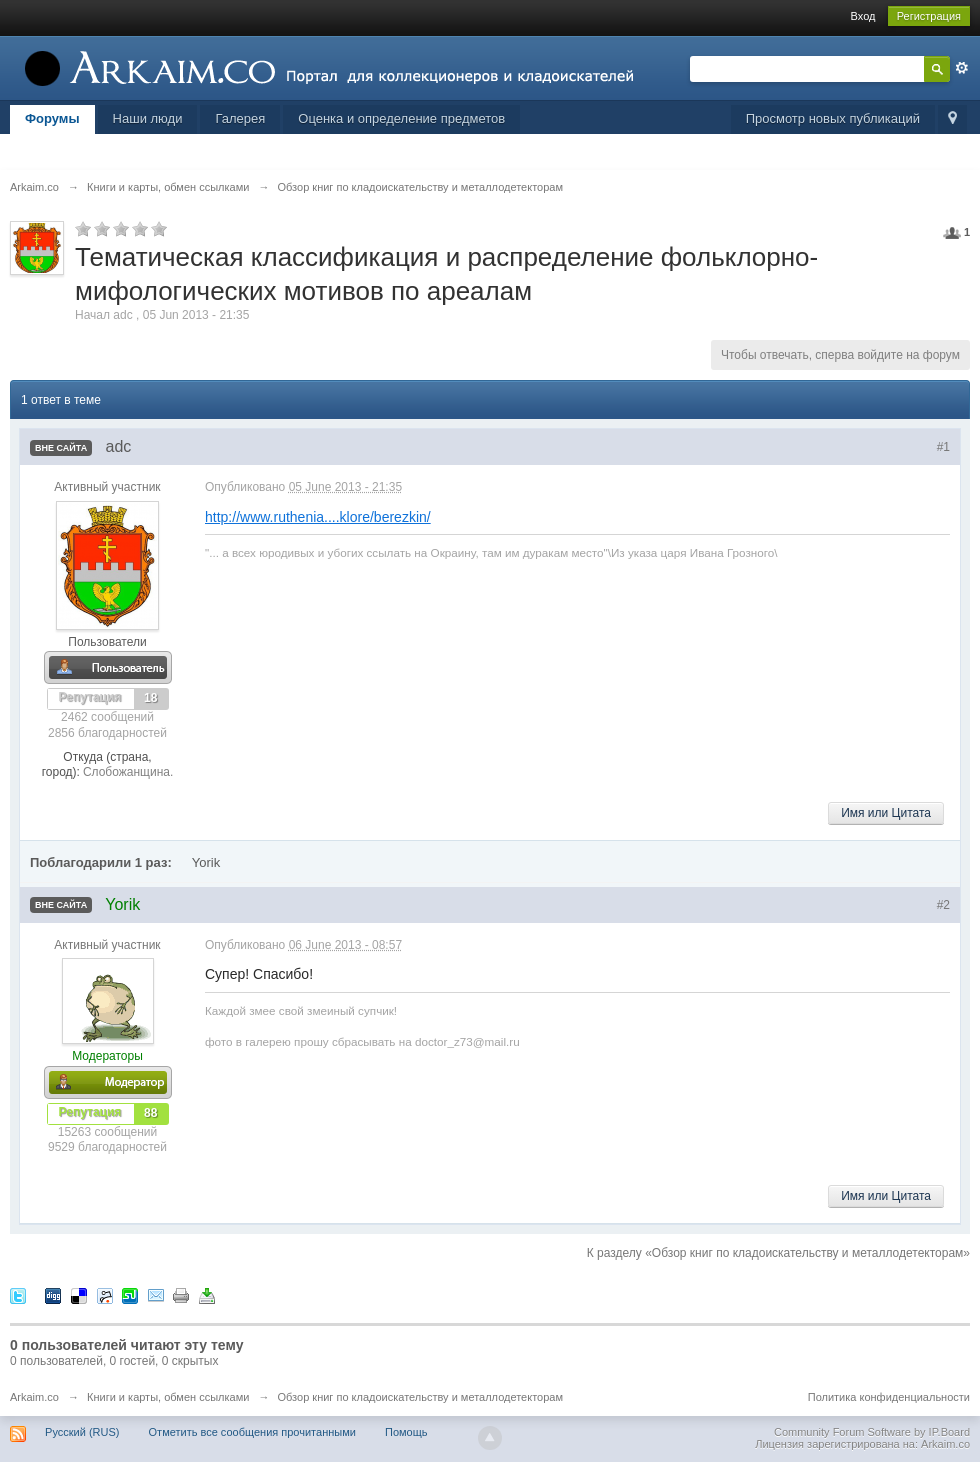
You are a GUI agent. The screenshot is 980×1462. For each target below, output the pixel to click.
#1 (943, 447)
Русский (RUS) (82, 1432)
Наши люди (148, 118)
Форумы (52, 118)
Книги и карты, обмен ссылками (168, 1397)
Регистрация (929, 16)
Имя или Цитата (886, 813)
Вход (863, 16)
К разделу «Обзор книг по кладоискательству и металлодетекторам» (778, 1253)
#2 (943, 905)
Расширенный (962, 68)
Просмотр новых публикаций (833, 118)
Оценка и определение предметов (401, 118)
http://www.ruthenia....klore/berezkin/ (318, 517)
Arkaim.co (34, 1397)
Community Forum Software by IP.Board (872, 1432)
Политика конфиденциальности (889, 1397)
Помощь (406, 1432)
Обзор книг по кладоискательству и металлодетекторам (421, 1397)
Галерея (240, 118)
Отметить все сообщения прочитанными (252, 1432)
